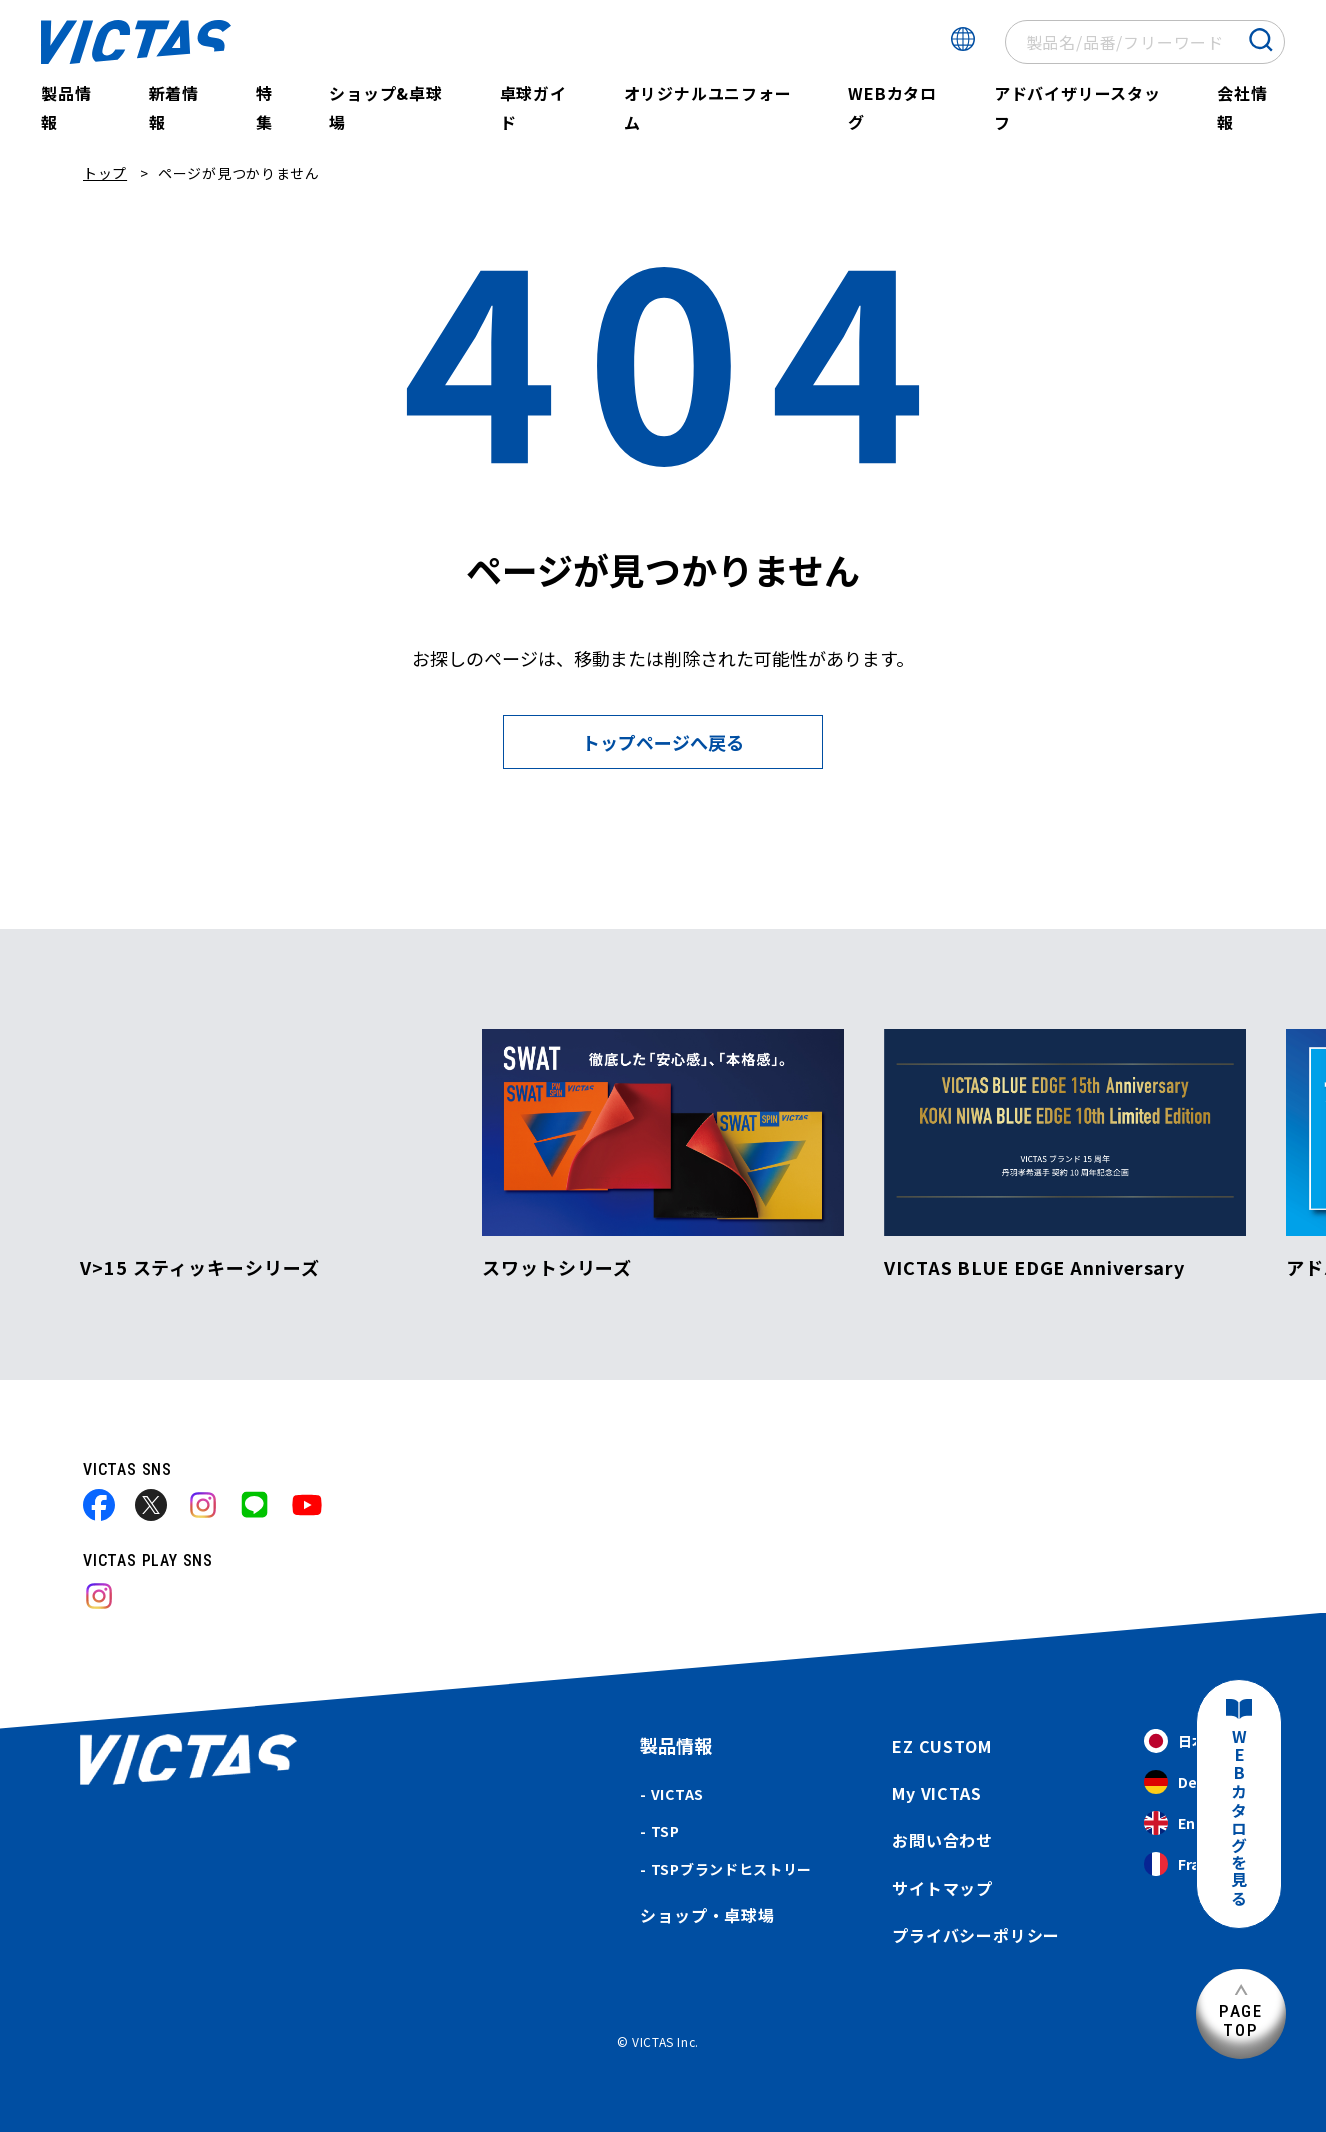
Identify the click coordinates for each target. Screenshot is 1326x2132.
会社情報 (1242, 107)
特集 (264, 107)
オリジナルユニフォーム (708, 107)
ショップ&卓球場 (386, 107)
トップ (105, 173)
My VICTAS (936, 1793)
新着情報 (174, 107)
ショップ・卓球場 (707, 1915)
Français (1191, 1864)
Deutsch (1191, 1782)
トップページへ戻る (663, 742)
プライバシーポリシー (976, 1935)
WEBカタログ (892, 107)
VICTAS (677, 1794)
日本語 (1182, 1741)
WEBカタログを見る (1239, 1818)
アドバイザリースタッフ (1077, 107)
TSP (665, 1831)
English (1186, 1823)
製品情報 (66, 107)
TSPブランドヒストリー (731, 1869)
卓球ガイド (533, 107)
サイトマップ (942, 1888)
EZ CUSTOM (941, 1746)
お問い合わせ (942, 1840)
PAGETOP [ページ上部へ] (1241, 2020)
